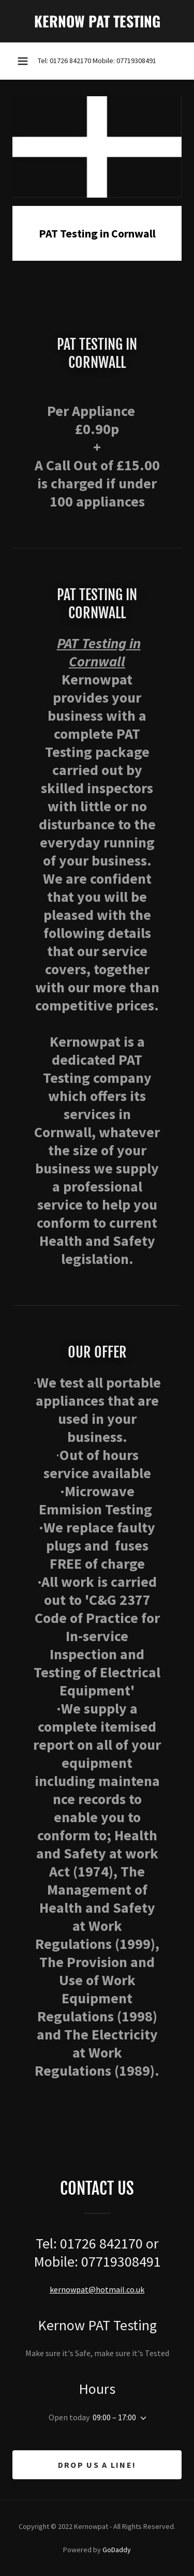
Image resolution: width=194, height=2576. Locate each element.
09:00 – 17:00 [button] (114, 2417)
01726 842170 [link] (70, 60)
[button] (22, 61)
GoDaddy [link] (116, 2549)
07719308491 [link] (136, 60)
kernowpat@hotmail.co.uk (97, 2289)
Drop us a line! (97, 2465)
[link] (97, 21)
